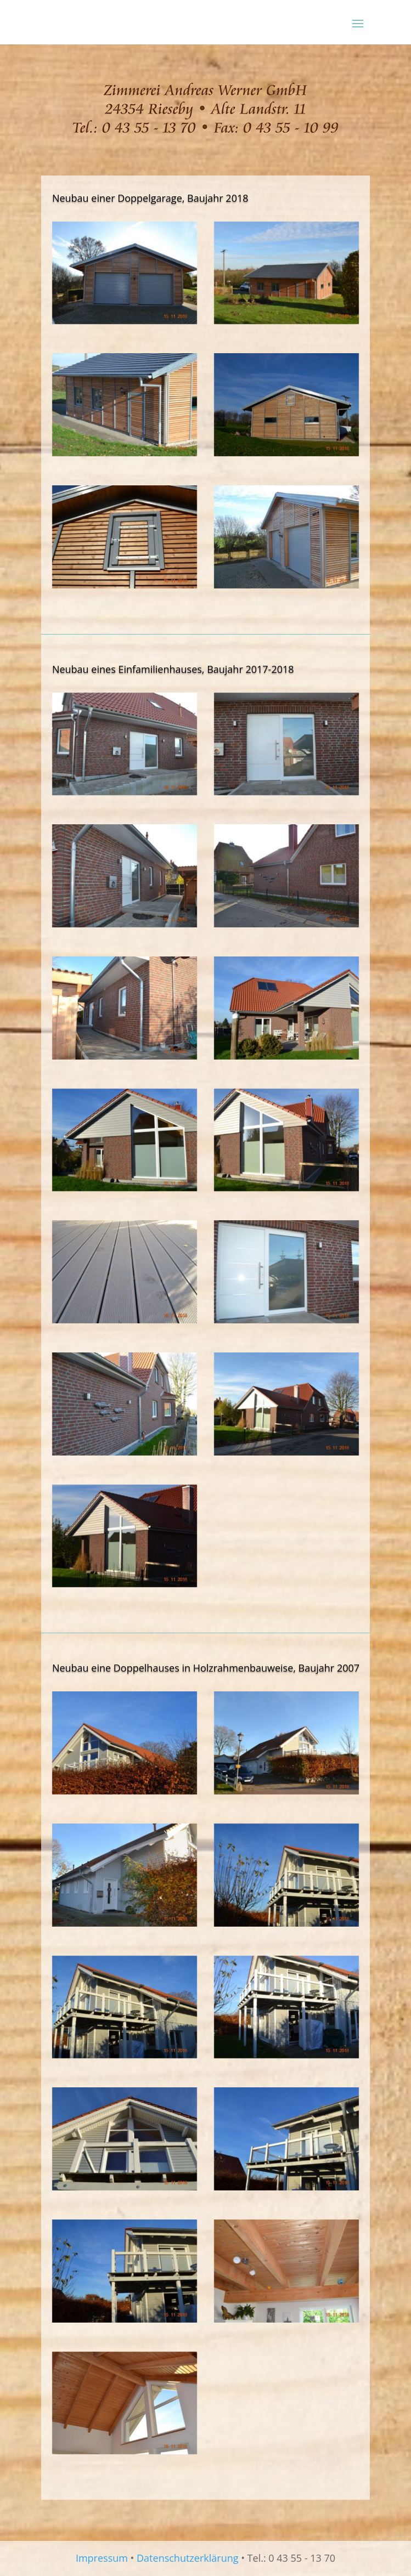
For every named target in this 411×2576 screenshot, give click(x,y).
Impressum (102, 2557)
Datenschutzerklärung (187, 2557)
